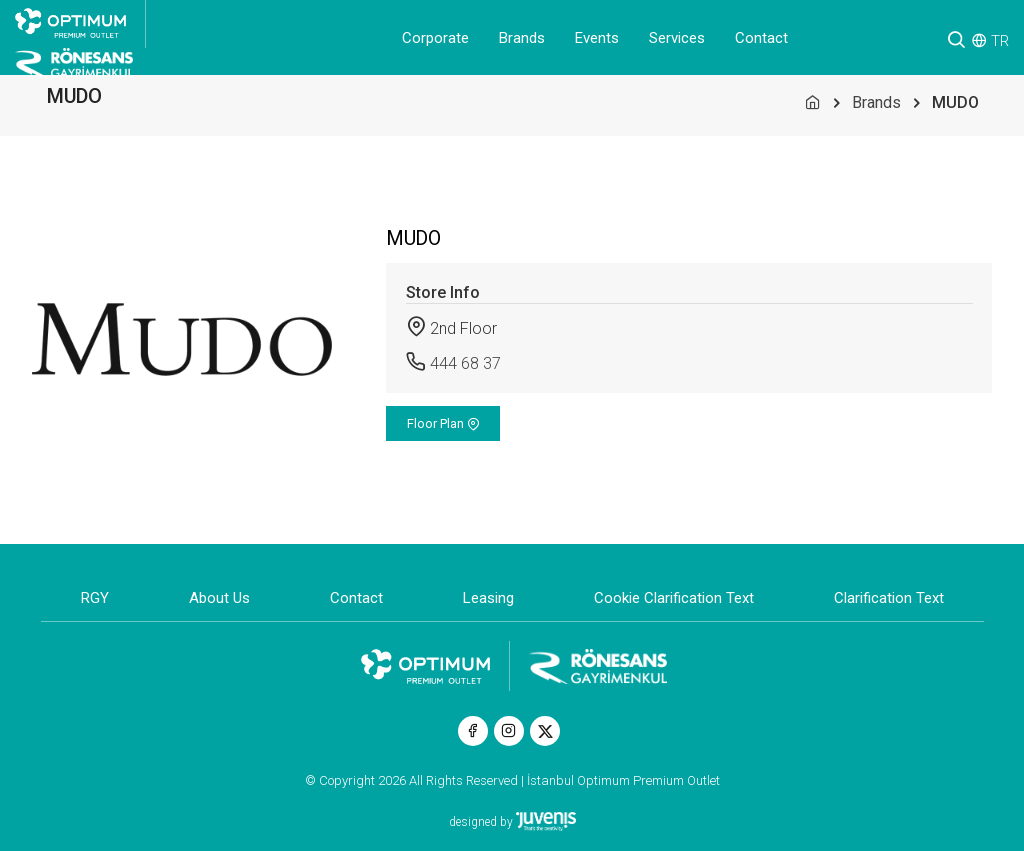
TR (1000, 41)
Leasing (488, 598)
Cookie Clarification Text (674, 598)
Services (677, 38)
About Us (219, 598)
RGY (95, 598)
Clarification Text (889, 598)
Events (597, 38)
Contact (761, 38)
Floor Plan (443, 423)
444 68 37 (465, 363)
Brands (522, 38)
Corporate (435, 38)
